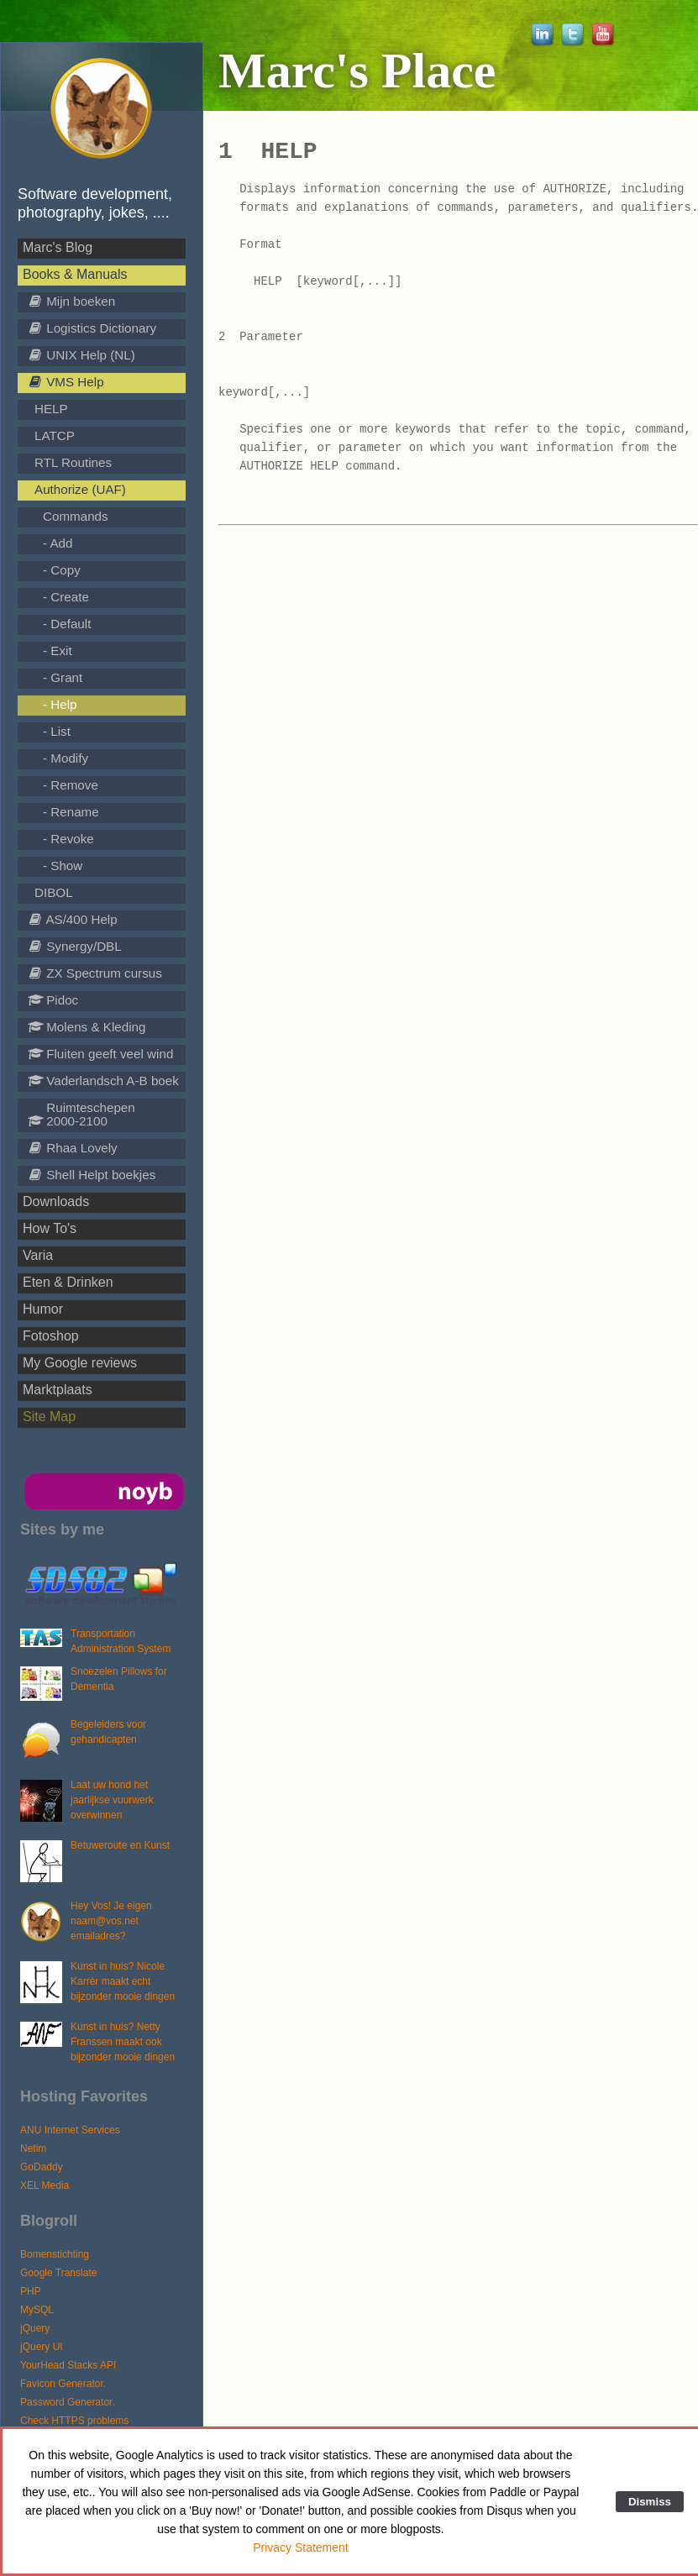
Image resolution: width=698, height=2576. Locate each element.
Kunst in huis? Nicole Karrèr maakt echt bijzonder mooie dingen (123, 1981)
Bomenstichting (54, 2254)
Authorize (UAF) (80, 489)
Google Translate (58, 2273)
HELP (51, 408)
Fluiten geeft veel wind (100, 1054)
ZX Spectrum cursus (95, 973)
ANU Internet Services (70, 2130)
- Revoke (68, 839)
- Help (60, 704)
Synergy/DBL (75, 946)
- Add (57, 543)
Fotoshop (51, 1336)
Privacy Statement (301, 2547)
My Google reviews (80, 1363)
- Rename (71, 812)
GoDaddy (41, 2167)
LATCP (54, 435)
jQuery (35, 2328)
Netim (33, 2148)
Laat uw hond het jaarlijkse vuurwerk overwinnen (112, 1800)
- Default (67, 623)
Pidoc (53, 1000)
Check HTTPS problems (74, 2420)
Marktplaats (57, 1389)
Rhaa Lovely (73, 1148)
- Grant (62, 677)
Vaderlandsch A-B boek (103, 1080)
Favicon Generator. (63, 2384)
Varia (38, 1255)
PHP (30, 2291)
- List (57, 731)
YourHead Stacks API (68, 2365)
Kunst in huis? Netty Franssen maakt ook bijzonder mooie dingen (123, 2042)
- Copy (62, 570)
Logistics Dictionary (92, 328)
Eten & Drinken (68, 1282)
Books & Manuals (75, 274)
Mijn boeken (71, 301)
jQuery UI (41, 2347)
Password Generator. (67, 2402)
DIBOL (53, 892)
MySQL (37, 2310)
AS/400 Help (73, 919)
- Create (66, 597)
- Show (62, 865)
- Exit (57, 650)
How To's (49, 1228)
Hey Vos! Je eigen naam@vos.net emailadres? (111, 1921)
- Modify (65, 758)
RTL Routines (73, 462)
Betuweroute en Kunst (120, 1845)
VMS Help (66, 382)
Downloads (56, 1201)
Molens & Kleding (86, 1027)
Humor (43, 1309)
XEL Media (44, 2185)
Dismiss (649, 2501)
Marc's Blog (57, 247)
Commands (75, 516)
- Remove (70, 785)
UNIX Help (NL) (81, 355)
